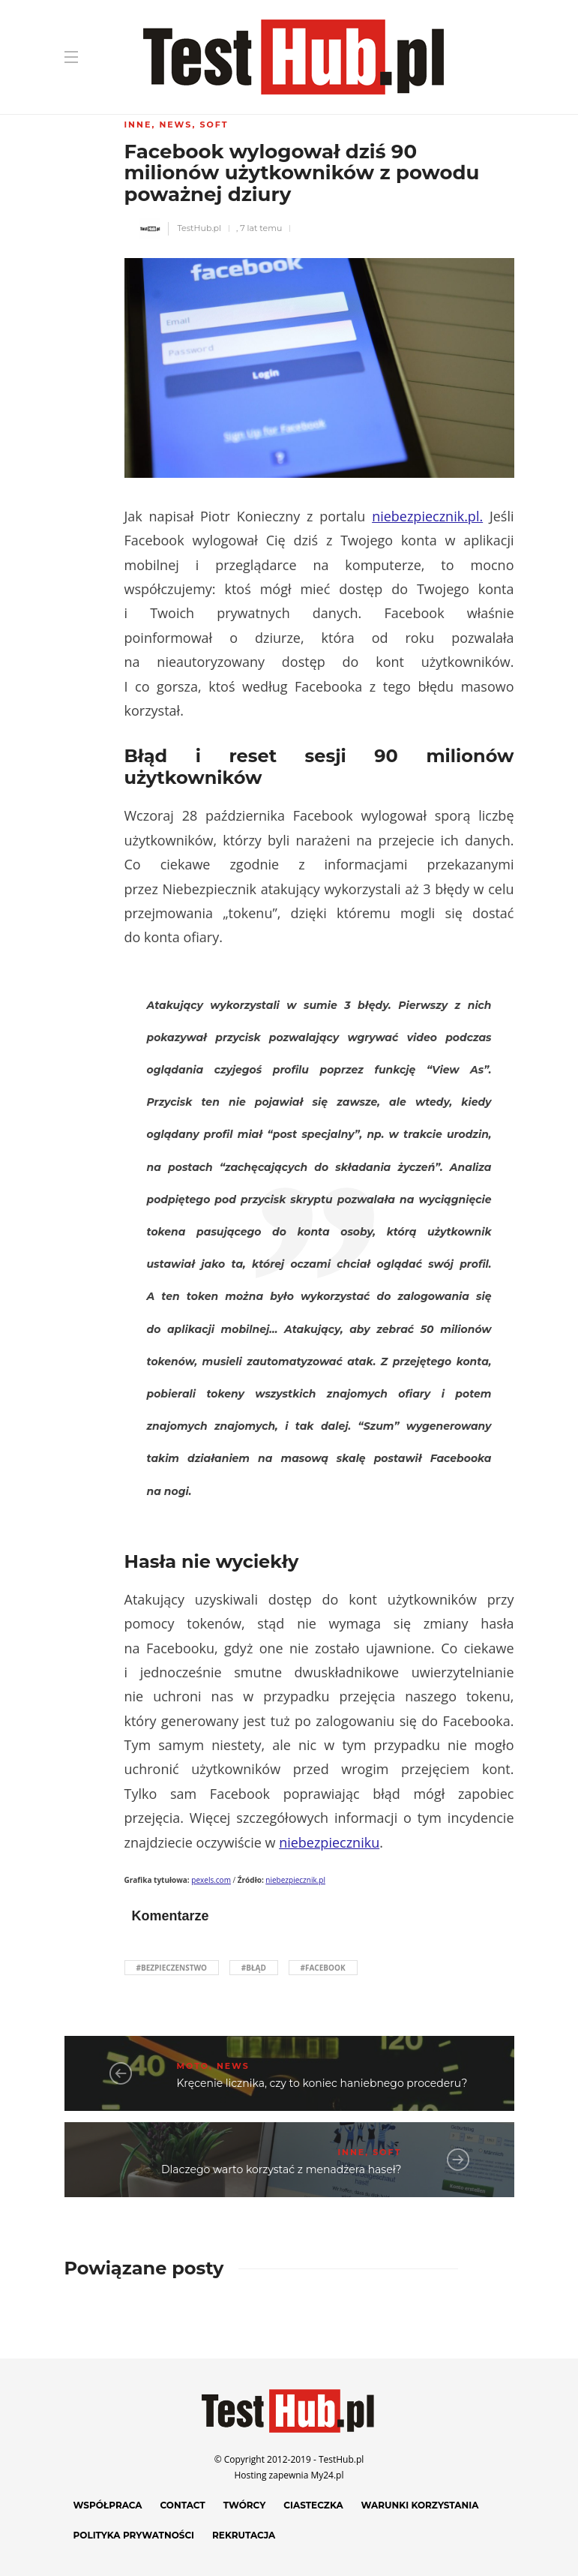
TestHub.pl (199, 228)
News (175, 124)
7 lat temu (261, 228)
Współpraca (107, 2505)
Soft (213, 124)
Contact (182, 2505)
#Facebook (323, 1967)
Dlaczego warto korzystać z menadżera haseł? (281, 2169)
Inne (138, 124)
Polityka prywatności (134, 2535)
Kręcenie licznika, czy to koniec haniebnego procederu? (322, 2083)
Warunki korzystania (420, 2505)
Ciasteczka (313, 2505)
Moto (193, 2066)
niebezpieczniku (329, 1842)
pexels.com (211, 1880)
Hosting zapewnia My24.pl (289, 2475)
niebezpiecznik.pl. (427, 516)
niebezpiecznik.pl (295, 1880)
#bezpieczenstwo (172, 1967)
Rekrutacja (243, 2535)
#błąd (253, 1967)
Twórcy (244, 2505)
